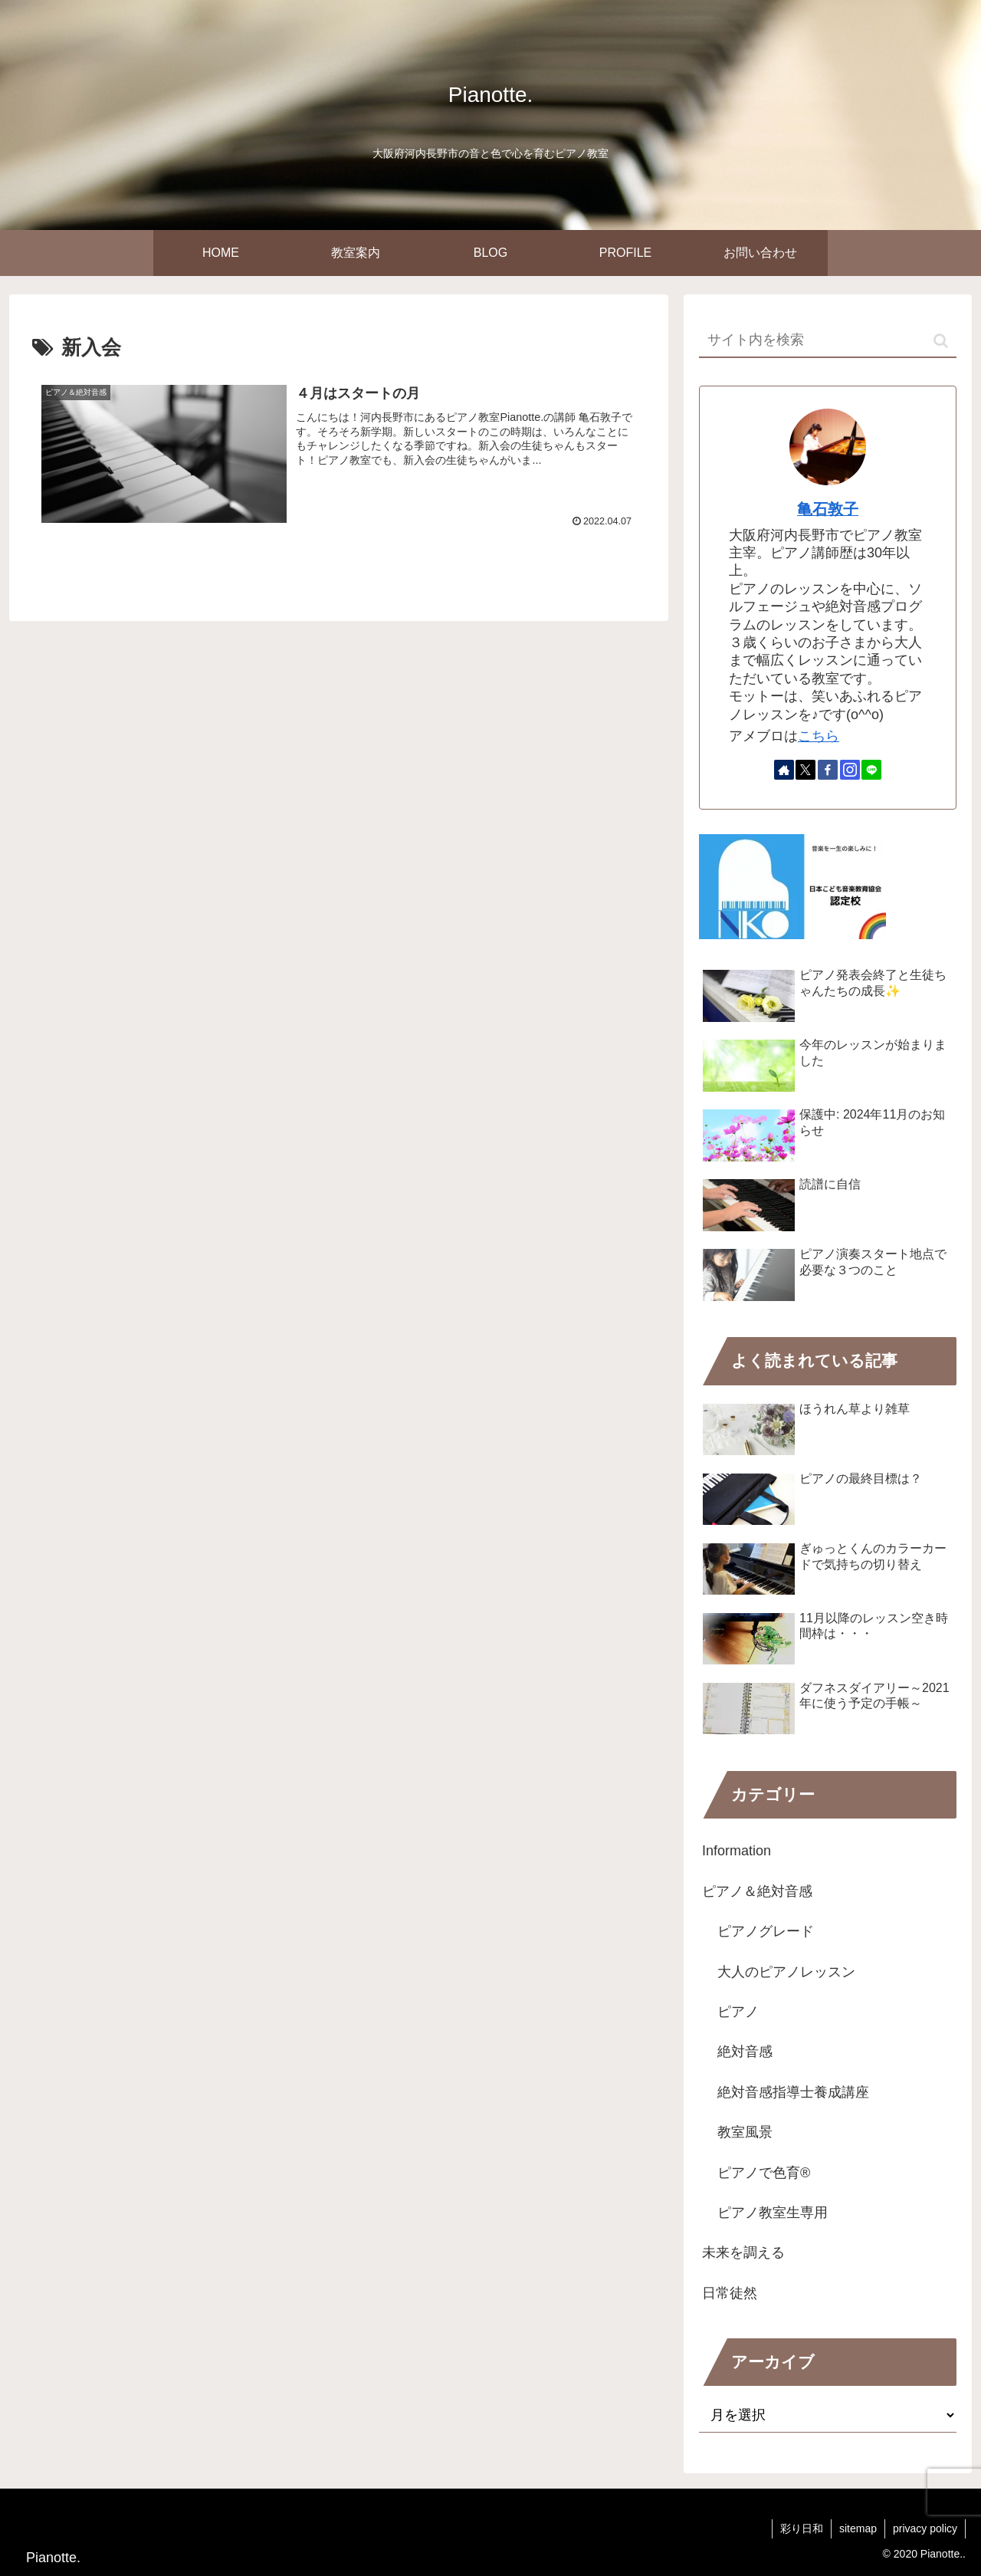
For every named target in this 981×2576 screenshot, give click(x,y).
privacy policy (925, 2528)
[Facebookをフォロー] (828, 770)
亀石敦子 (827, 509)
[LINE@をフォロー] (871, 770)
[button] (940, 341)
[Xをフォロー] (805, 770)
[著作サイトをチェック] (784, 770)
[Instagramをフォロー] (850, 770)
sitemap (858, 2528)
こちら (818, 736)
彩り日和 (801, 2528)
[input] (827, 341)
